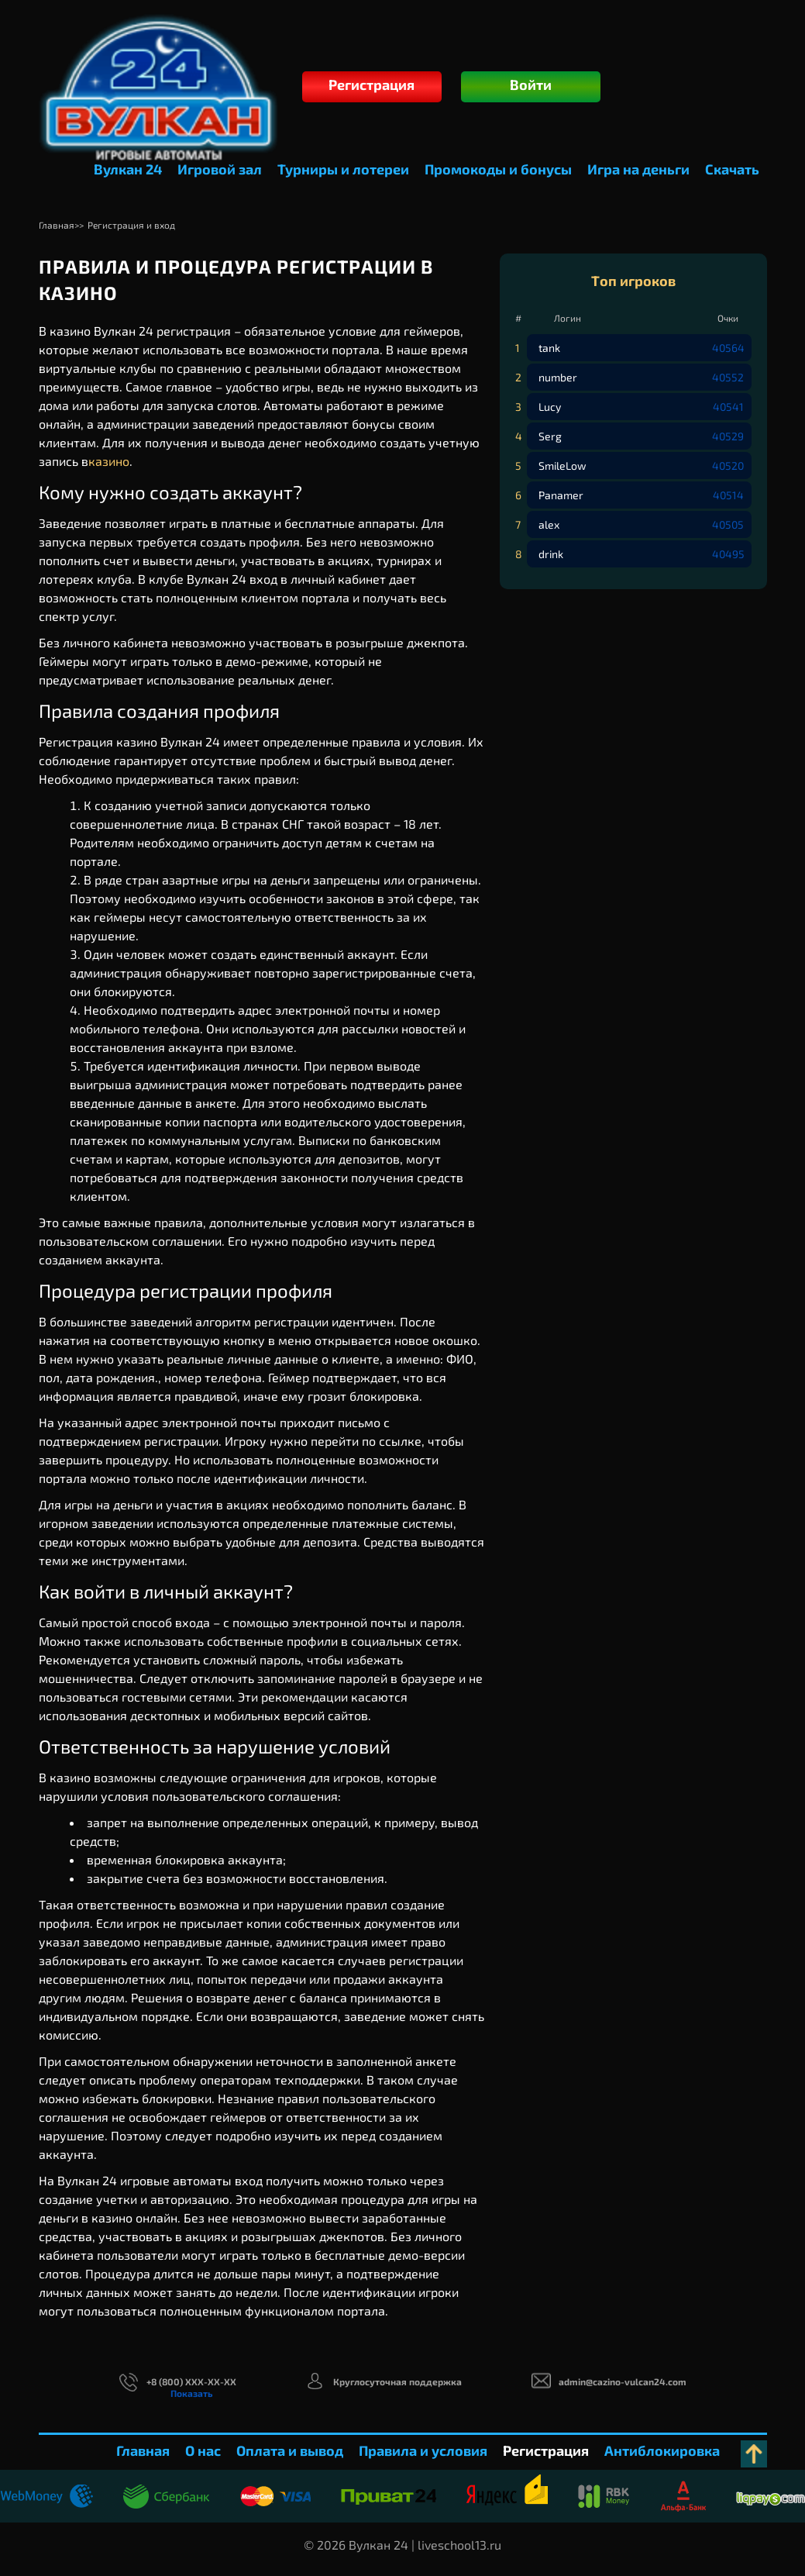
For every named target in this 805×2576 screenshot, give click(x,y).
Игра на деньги (638, 169)
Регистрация (372, 84)
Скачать (732, 169)
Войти (531, 84)
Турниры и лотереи (343, 169)
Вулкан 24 (128, 169)
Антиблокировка (662, 2450)
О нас (203, 2450)
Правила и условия (423, 2450)
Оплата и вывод (289, 2450)
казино (108, 460)
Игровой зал (219, 169)
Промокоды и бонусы (498, 169)
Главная (143, 2450)
